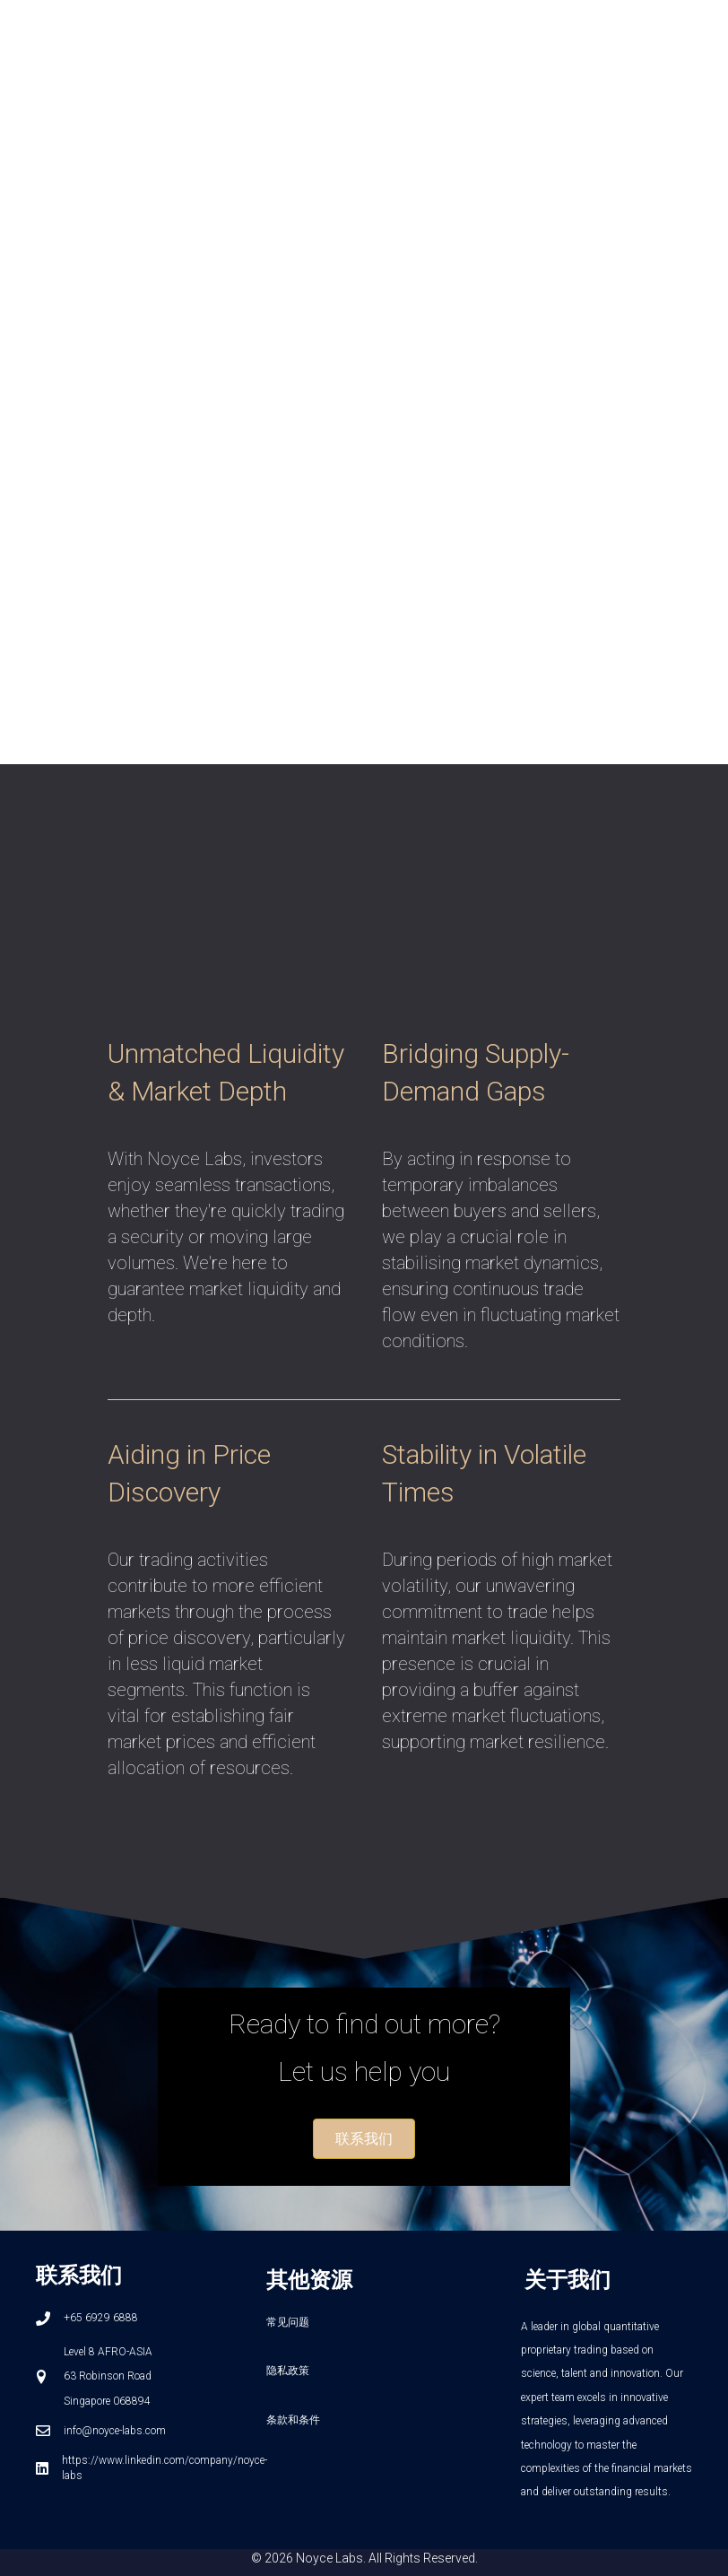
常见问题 (287, 2322)
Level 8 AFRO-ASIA (108, 2351)
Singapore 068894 (107, 2401)
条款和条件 (293, 2420)
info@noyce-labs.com (115, 2430)
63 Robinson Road (108, 2376)
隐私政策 (287, 2370)
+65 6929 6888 (101, 2317)
